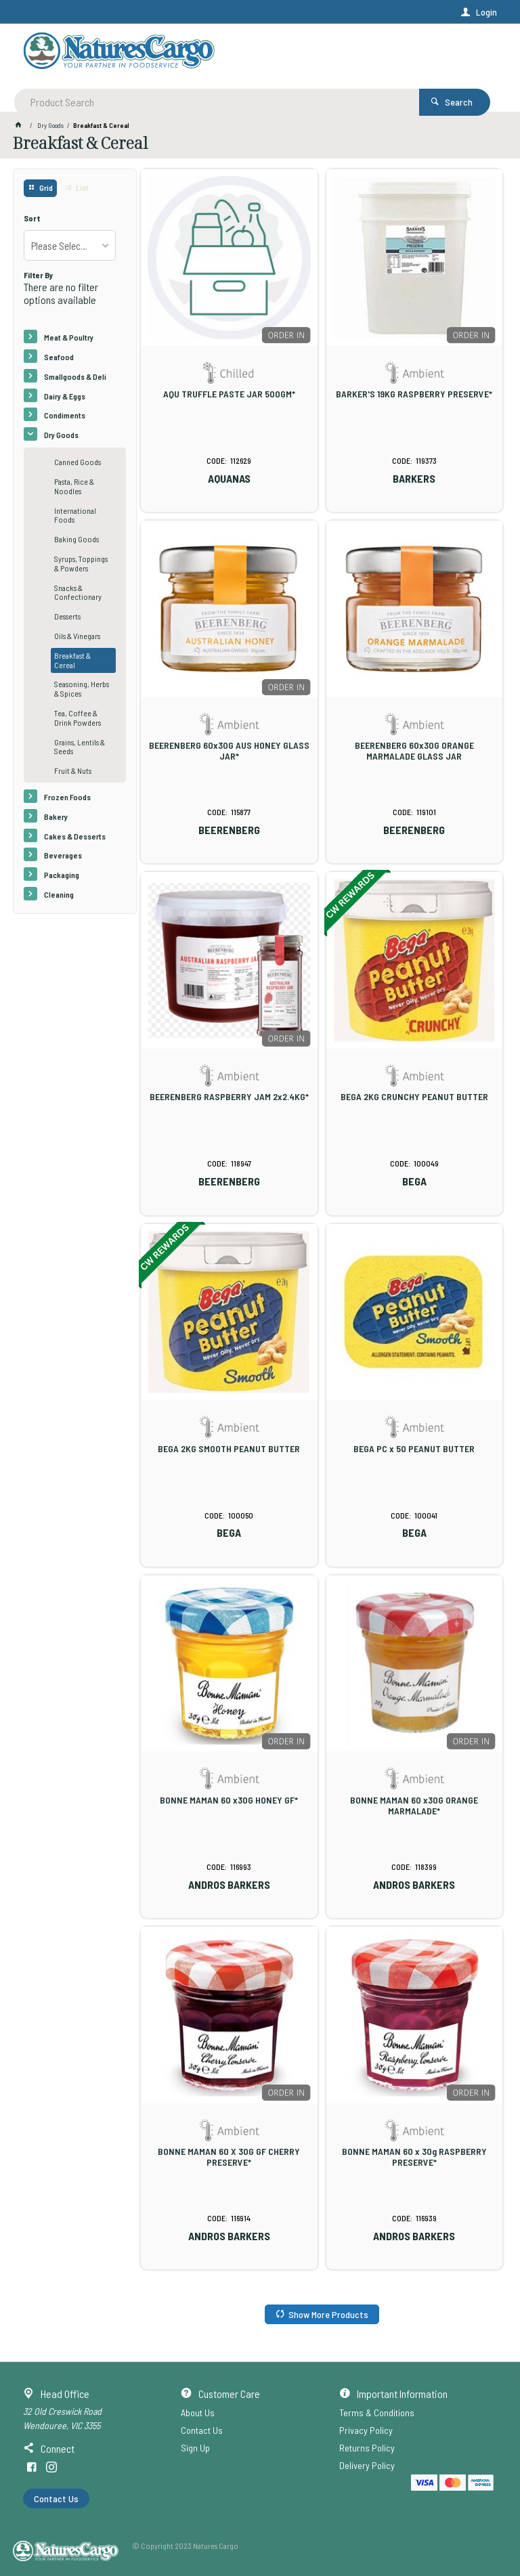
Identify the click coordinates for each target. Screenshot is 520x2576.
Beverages (63, 855)
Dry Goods (61, 434)
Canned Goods (77, 461)
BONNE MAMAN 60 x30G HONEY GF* (229, 1800)
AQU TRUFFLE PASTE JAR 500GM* (229, 394)
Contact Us (56, 2498)
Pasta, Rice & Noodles (74, 486)
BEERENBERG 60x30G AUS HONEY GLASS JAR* (229, 751)
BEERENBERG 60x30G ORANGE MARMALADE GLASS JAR (414, 751)
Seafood (59, 357)
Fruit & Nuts (72, 770)
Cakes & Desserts (75, 836)
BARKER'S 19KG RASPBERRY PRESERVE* (414, 394)
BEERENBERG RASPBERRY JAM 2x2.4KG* (229, 1096)
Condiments (64, 415)
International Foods (75, 515)
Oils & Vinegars (77, 635)
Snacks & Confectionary (78, 592)
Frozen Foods (67, 797)
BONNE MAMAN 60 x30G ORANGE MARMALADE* (414, 1805)
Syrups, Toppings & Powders (81, 563)
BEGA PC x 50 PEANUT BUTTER (414, 1448)
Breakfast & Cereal (72, 660)
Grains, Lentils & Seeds (79, 746)
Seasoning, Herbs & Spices (81, 688)
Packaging (61, 874)
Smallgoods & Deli (75, 376)
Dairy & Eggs (64, 396)
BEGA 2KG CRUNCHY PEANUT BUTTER (414, 1096)
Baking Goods (76, 539)
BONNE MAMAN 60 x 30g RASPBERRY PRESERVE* (414, 2157)
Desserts (67, 616)
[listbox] (69, 245)
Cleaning (59, 894)
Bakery (56, 816)
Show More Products (328, 2314)
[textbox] (207, 54)
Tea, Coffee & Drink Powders (77, 717)
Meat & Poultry (68, 337)
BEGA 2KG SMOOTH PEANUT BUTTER (229, 1448)
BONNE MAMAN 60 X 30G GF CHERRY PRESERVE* (229, 2157)
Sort (32, 218)
